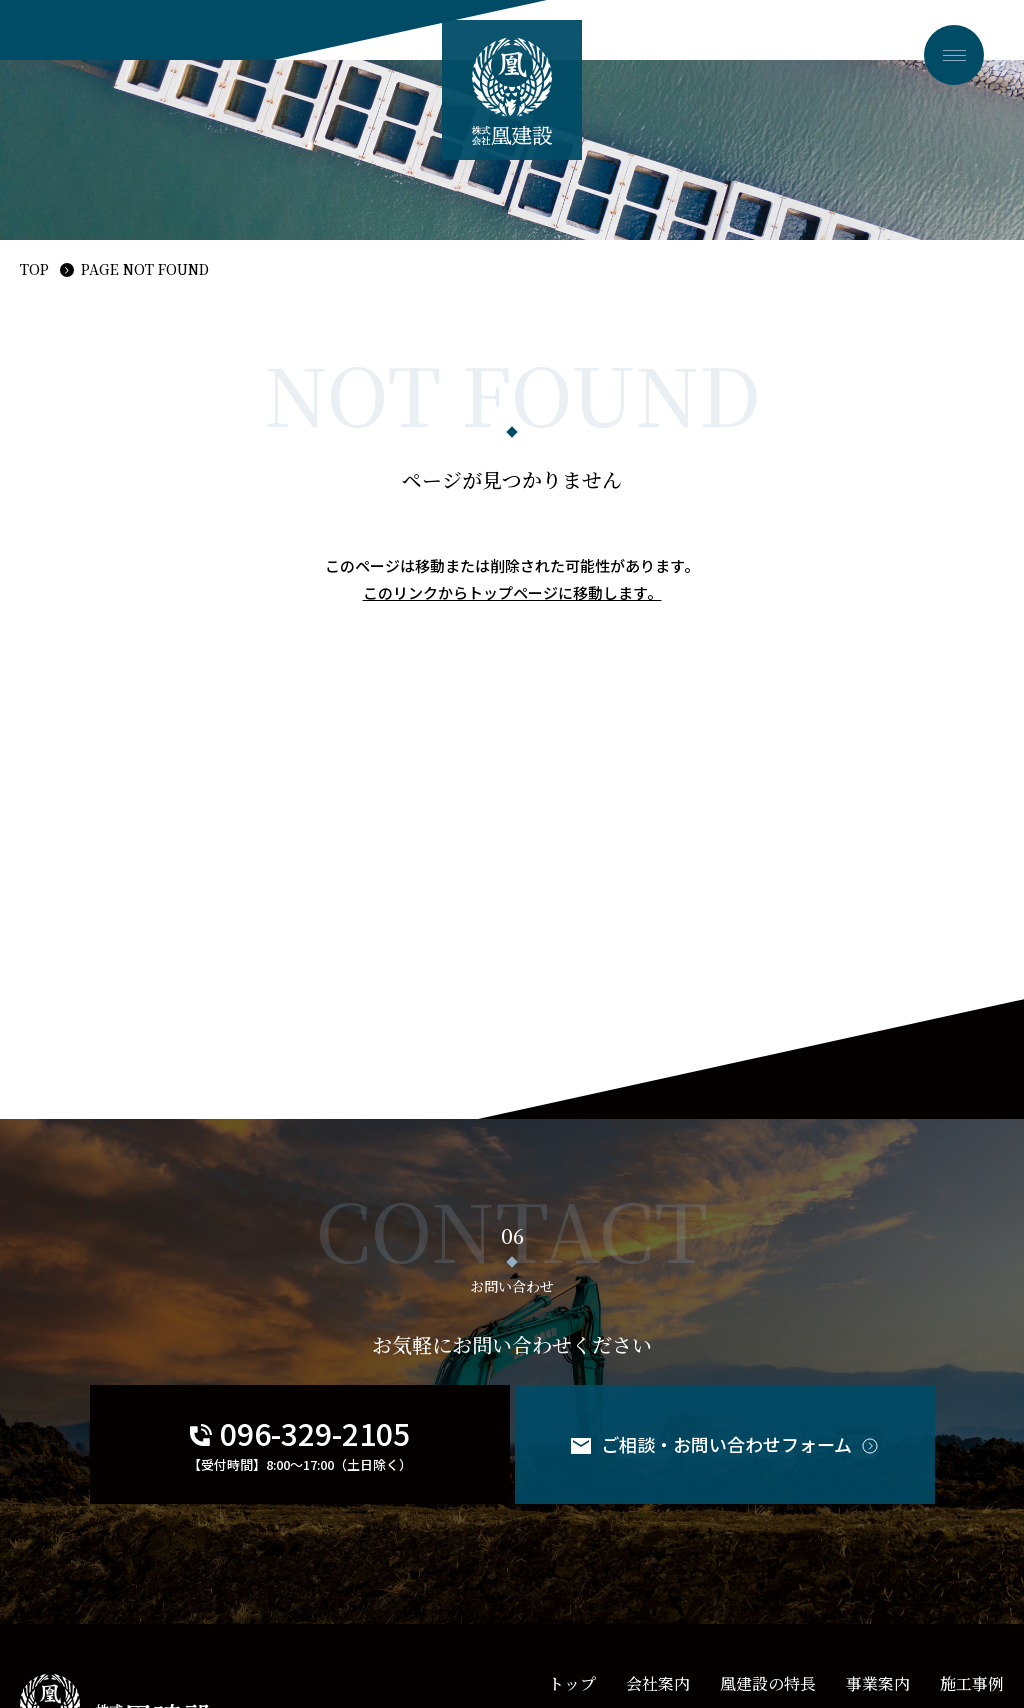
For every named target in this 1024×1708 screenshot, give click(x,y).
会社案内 (658, 1683)
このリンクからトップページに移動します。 (512, 592)
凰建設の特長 (768, 1683)
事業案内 (878, 1683)
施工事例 (972, 1683)
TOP (34, 269)
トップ (572, 1683)
